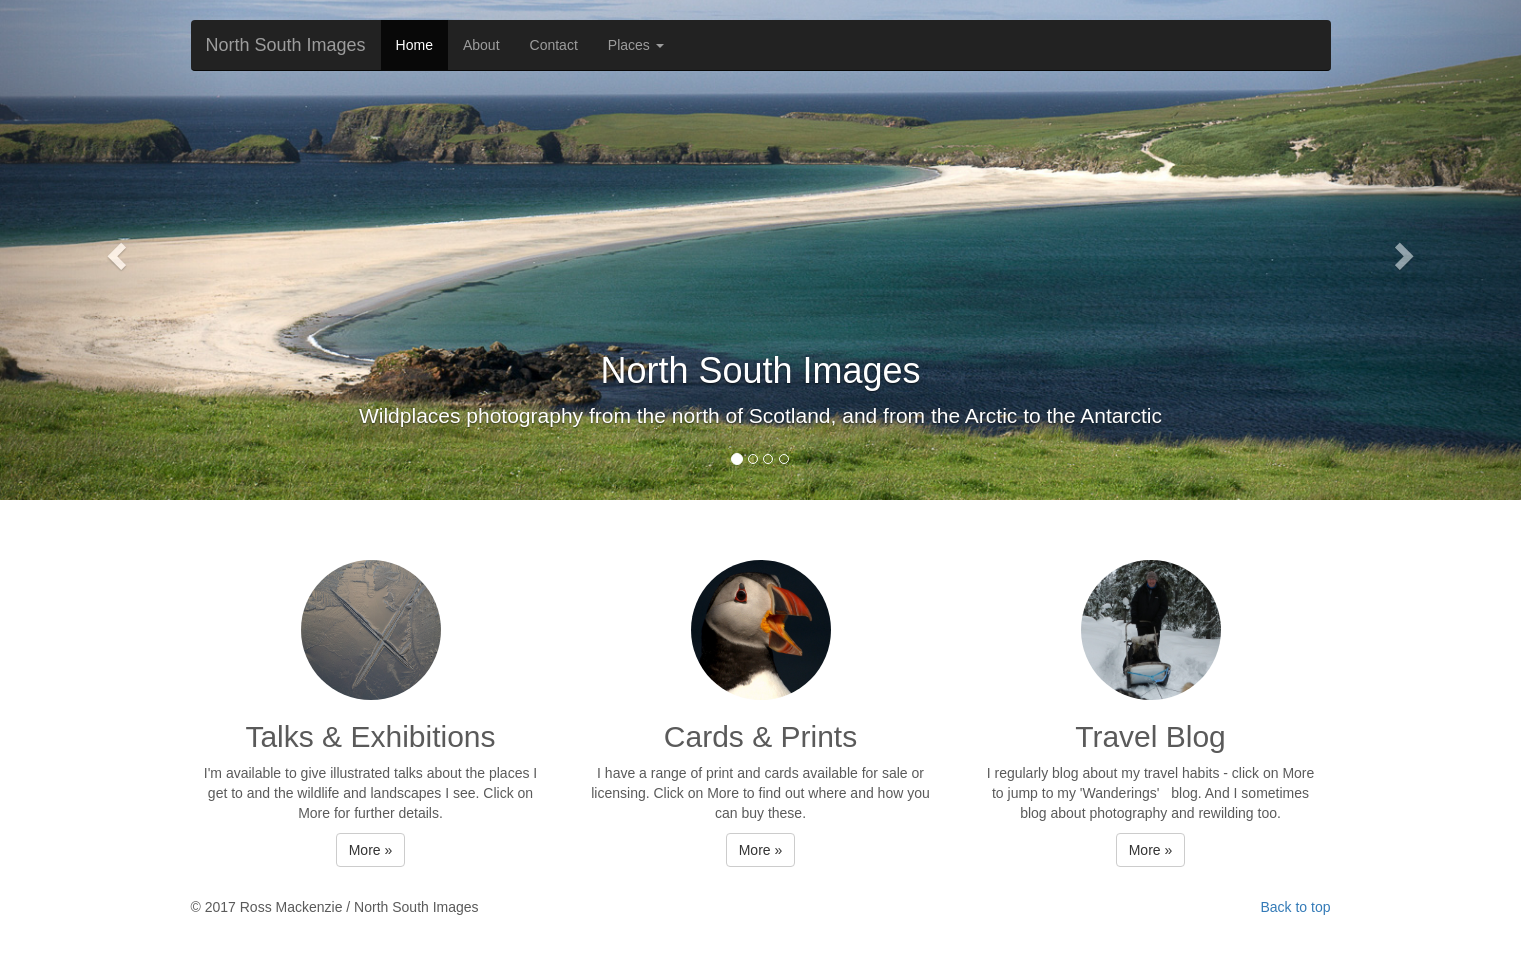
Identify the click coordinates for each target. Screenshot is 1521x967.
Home (414, 45)
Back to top (1295, 907)
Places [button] (636, 45)
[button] (114, 250)
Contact (554, 45)
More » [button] (371, 850)
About (481, 45)
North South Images (286, 45)
